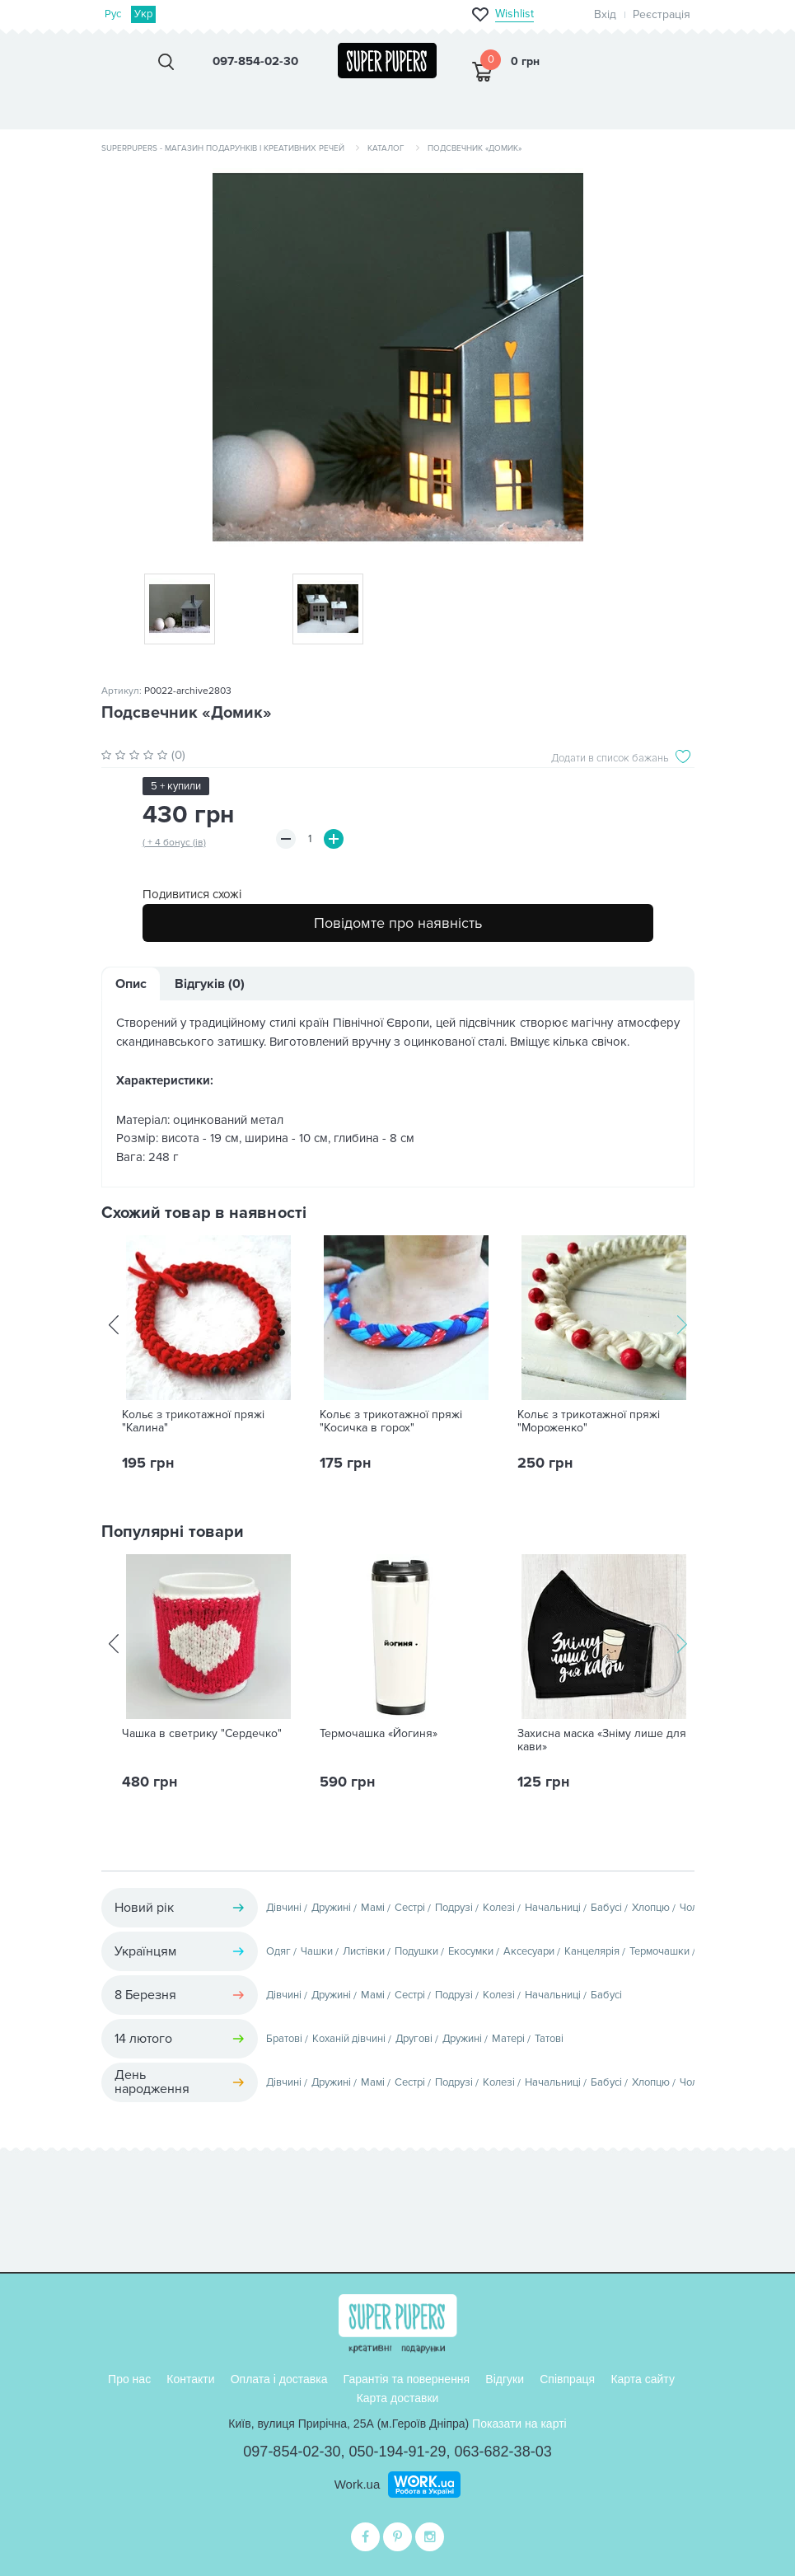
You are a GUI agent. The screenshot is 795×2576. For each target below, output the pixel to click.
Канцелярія (592, 1951)
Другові (414, 2038)
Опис (131, 984)
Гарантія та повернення (407, 2379)
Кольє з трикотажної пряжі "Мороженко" (588, 1421)
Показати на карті (519, 2423)
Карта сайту (642, 2379)
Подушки (416, 1951)
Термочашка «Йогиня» (378, 1733)
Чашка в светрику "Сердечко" (202, 1733)
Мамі (373, 1907)
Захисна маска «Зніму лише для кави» (601, 1740)
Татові (549, 2038)
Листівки (364, 1951)
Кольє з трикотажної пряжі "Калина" (193, 1421)
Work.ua (357, 2484)
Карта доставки (398, 2398)
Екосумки (470, 1951)
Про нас (129, 2379)
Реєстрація (661, 14)
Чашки (317, 1951)
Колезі (499, 1907)
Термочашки (659, 1951)
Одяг (278, 1951)
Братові (284, 2038)
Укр (143, 14)
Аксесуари (528, 1951)
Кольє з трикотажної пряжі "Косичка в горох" (391, 1421)
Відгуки (504, 2379)
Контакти (190, 2379)
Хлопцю (651, 1907)
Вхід (605, 14)
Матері (508, 2038)
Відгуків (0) (210, 984)
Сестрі (410, 1907)
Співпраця (567, 2379)
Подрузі (454, 1907)
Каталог (386, 148)
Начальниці (553, 1907)
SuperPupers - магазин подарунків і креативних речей (222, 148)
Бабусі (606, 1907)
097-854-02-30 (291, 2451)
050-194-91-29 (397, 2451)
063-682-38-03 (503, 2451)
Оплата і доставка (279, 2379)
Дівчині (284, 1907)
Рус (113, 14)
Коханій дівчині (349, 2038)
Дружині (331, 1907)
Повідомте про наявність (398, 923)
